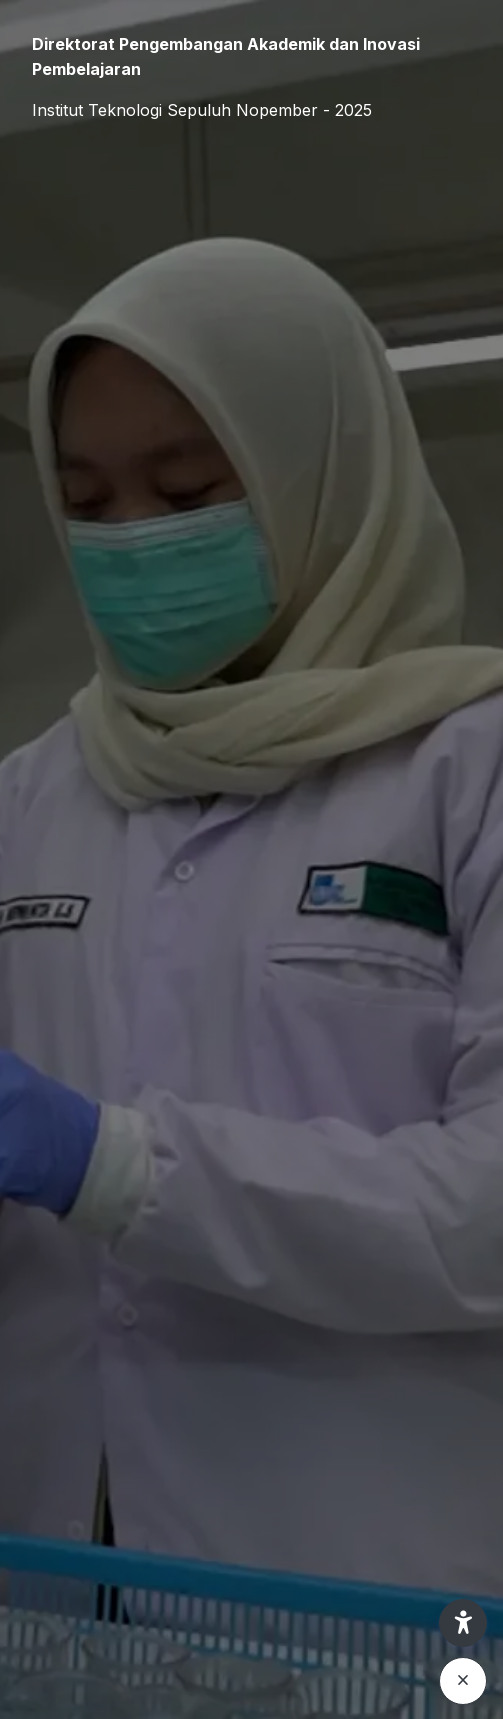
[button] (463, 1623)
